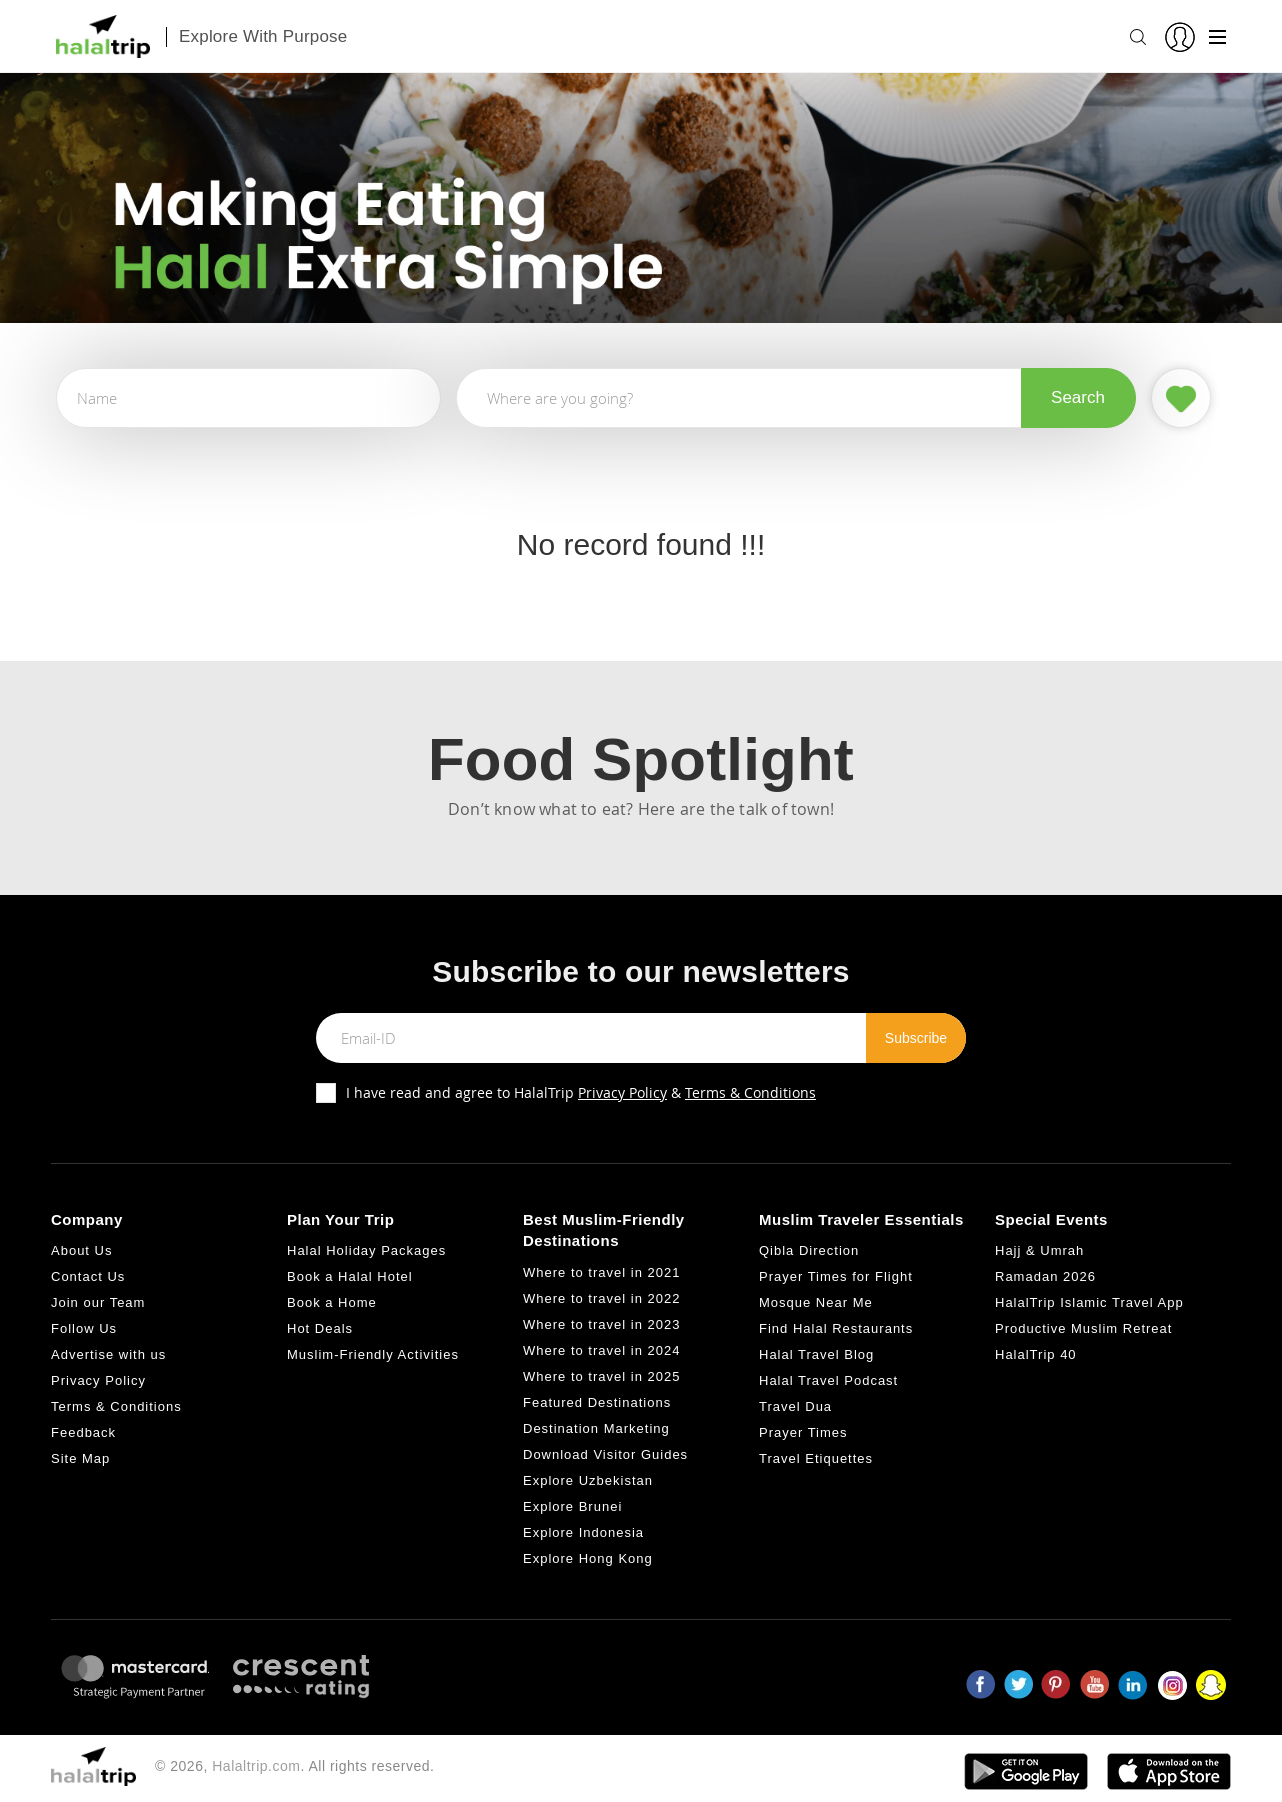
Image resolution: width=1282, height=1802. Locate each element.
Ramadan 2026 (1045, 1276)
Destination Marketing (596, 1428)
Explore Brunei (572, 1506)
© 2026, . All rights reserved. (294, 1766)
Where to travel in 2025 (601, 1376)
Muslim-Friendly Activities (373, 1354)
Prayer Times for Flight (836, 1276)
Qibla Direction (809, 1250)
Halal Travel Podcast (828, 1380)
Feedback (83, 1432)
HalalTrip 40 (1036, 1354)
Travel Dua (795, 1406)
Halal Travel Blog (816, 1354)
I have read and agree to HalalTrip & (581, 1092)
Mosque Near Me (816, 1302)
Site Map (80, 1458)
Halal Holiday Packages (366, 1250)
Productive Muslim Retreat (1083, 1328)
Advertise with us (108, 1354)
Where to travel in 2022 (601, 1298)
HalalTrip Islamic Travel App (1089, 1302)
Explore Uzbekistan (588, 1480)
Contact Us (88, 1276)
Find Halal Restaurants (836, 1328)
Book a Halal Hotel (350, 1276)
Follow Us (84, 1328)
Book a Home (332, 1302)
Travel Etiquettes (816, 1458)
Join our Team (98, 1302)
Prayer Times (803, 1432)
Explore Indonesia (583, 1532)
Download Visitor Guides (605, 1454)
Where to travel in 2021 (601, 1272)
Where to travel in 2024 (601, 1350)
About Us (81, 1250)
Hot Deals (320, 1328)
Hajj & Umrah (1039, 1250)
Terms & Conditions (750, 1092)
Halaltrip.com (256, 1766)
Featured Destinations (597, 1402)
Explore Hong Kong (588, 1558)
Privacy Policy (622, 1092)
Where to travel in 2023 (601, 1324)
